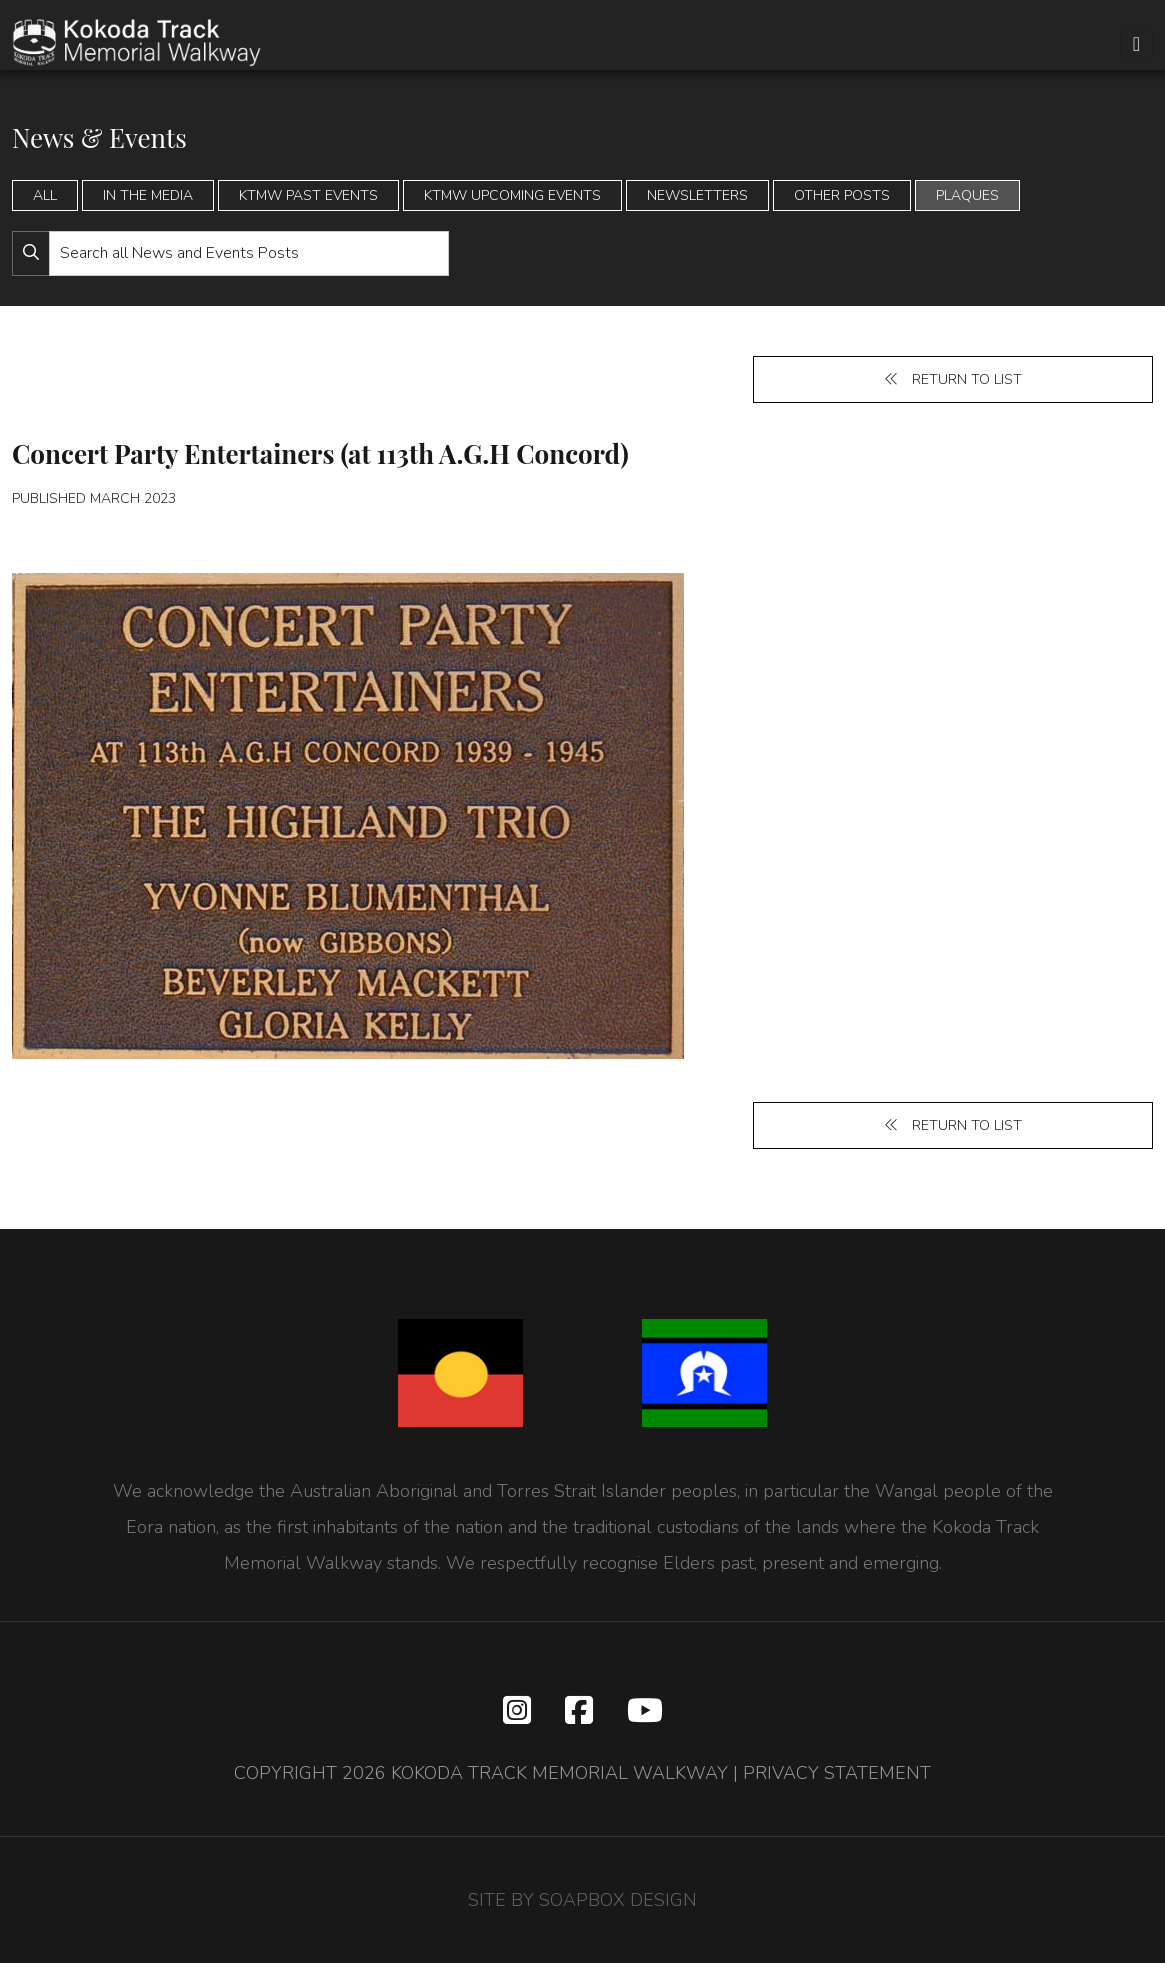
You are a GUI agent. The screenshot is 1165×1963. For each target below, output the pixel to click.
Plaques (967, 195)
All (45, 195)
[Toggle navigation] (1136, 44)
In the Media (148, 195)
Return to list (953, 379)
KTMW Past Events (308, 195)
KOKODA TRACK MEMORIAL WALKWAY (559, 1773)
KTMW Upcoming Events (512, 195)
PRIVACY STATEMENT (837, 1773)
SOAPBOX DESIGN (618, 1900)
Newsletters (697, 195)
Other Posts (842, 195)
